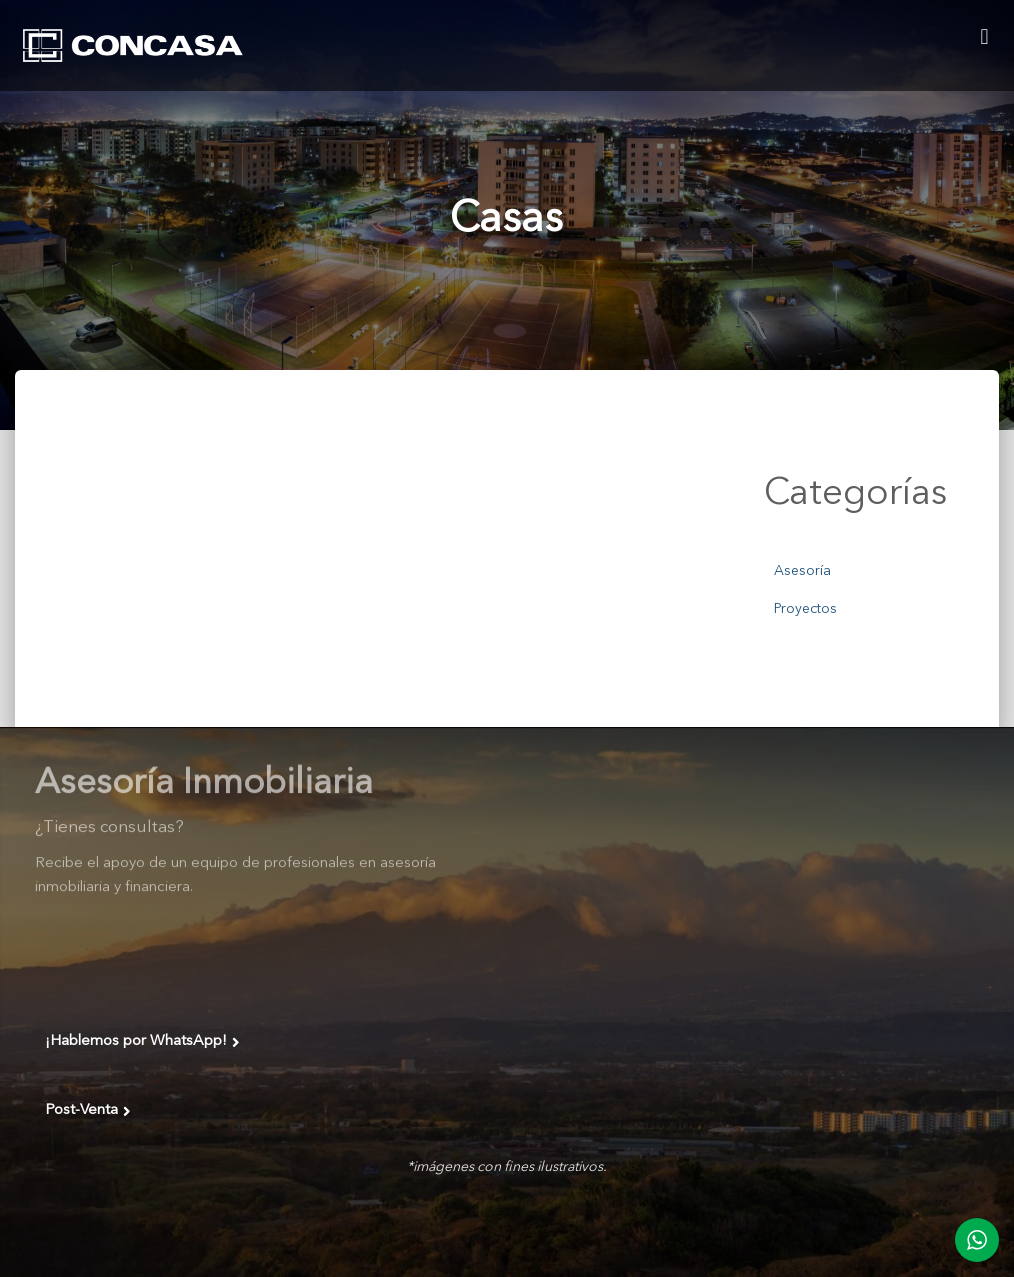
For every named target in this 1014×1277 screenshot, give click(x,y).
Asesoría (802, 571)
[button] (984, 36)
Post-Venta (88, 1111)
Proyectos (805, 609)
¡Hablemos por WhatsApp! (142, 1042)
